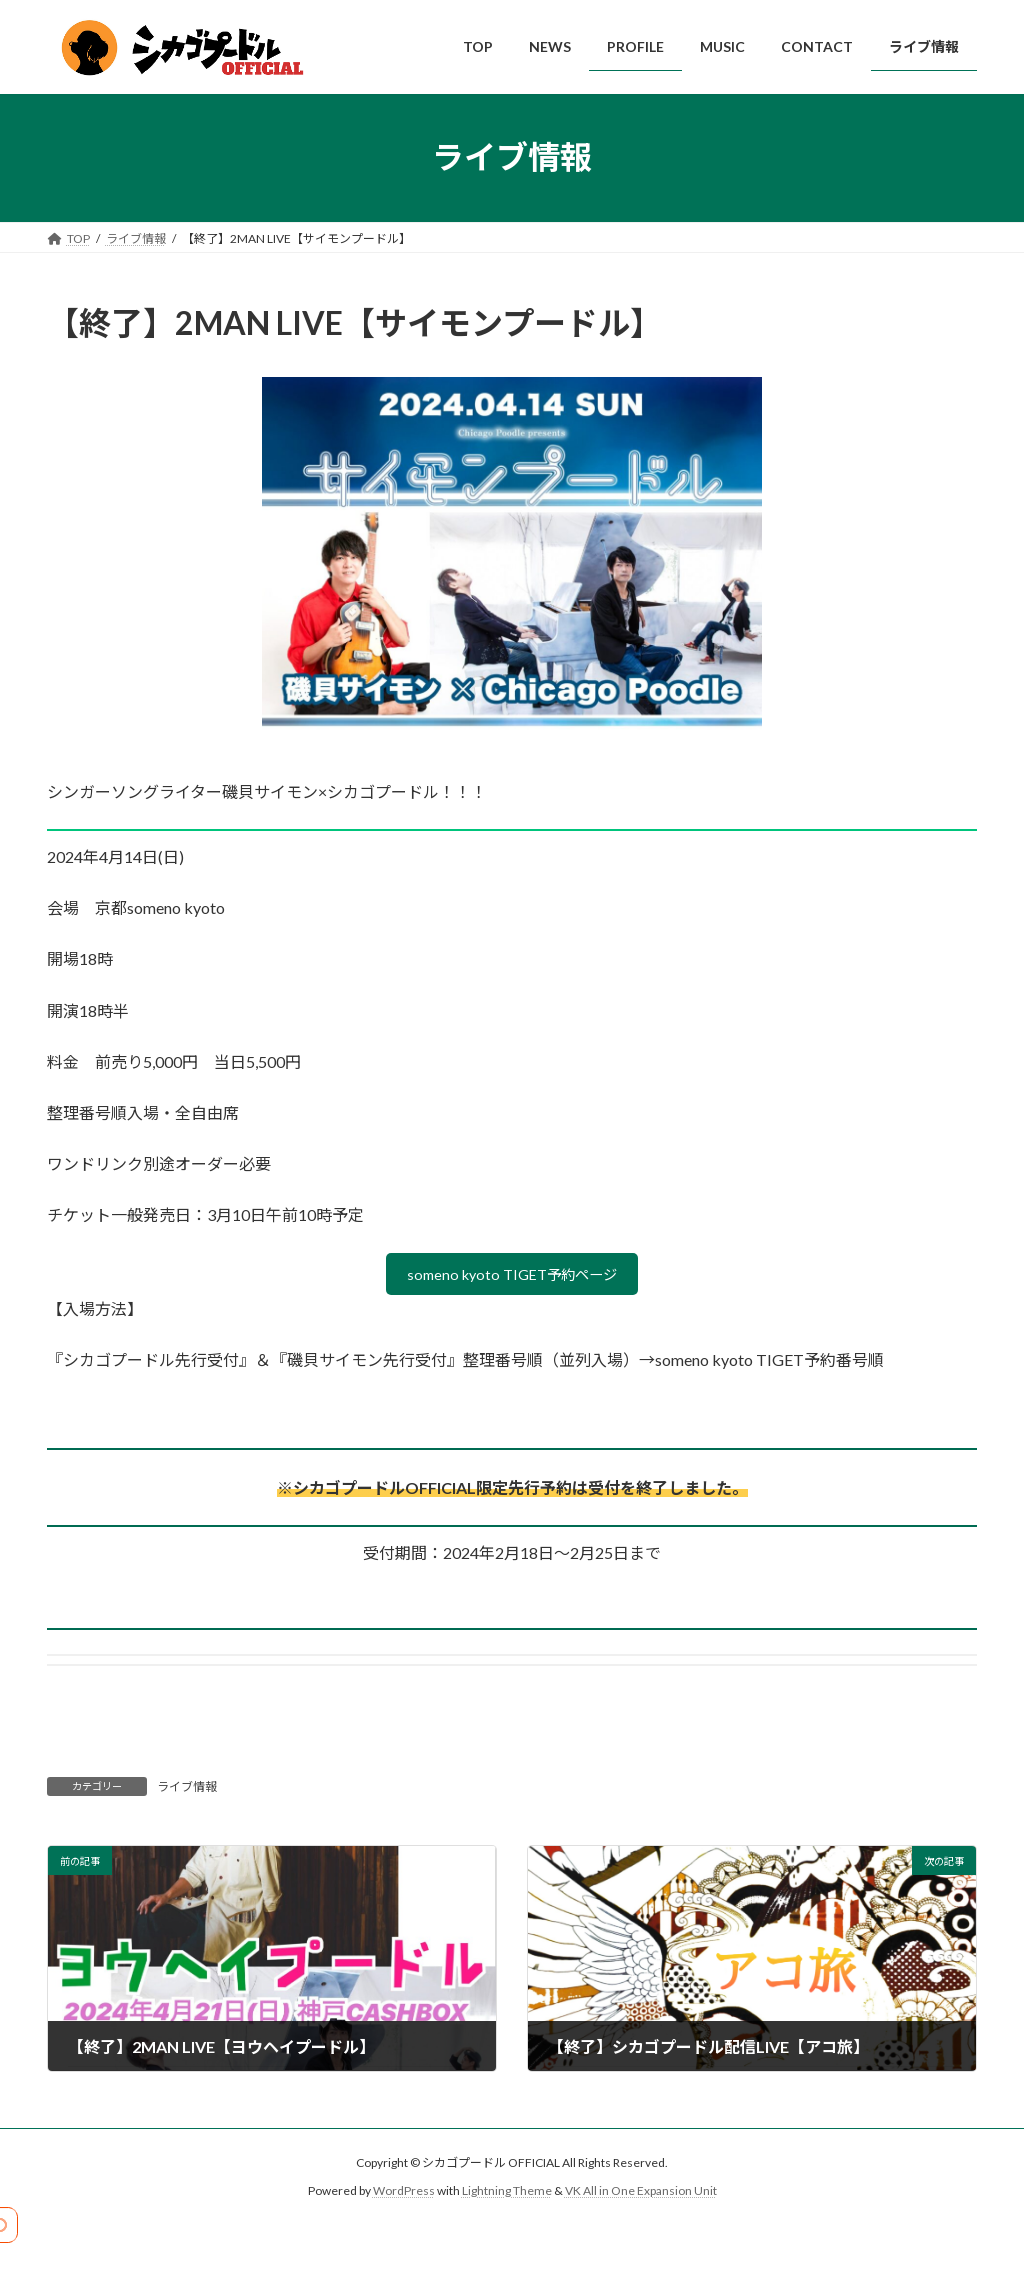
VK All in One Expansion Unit (641, 2195)
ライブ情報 (187, 1791)
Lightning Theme (507, 2195)
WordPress (404, 2195)
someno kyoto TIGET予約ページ (512, 1276)
